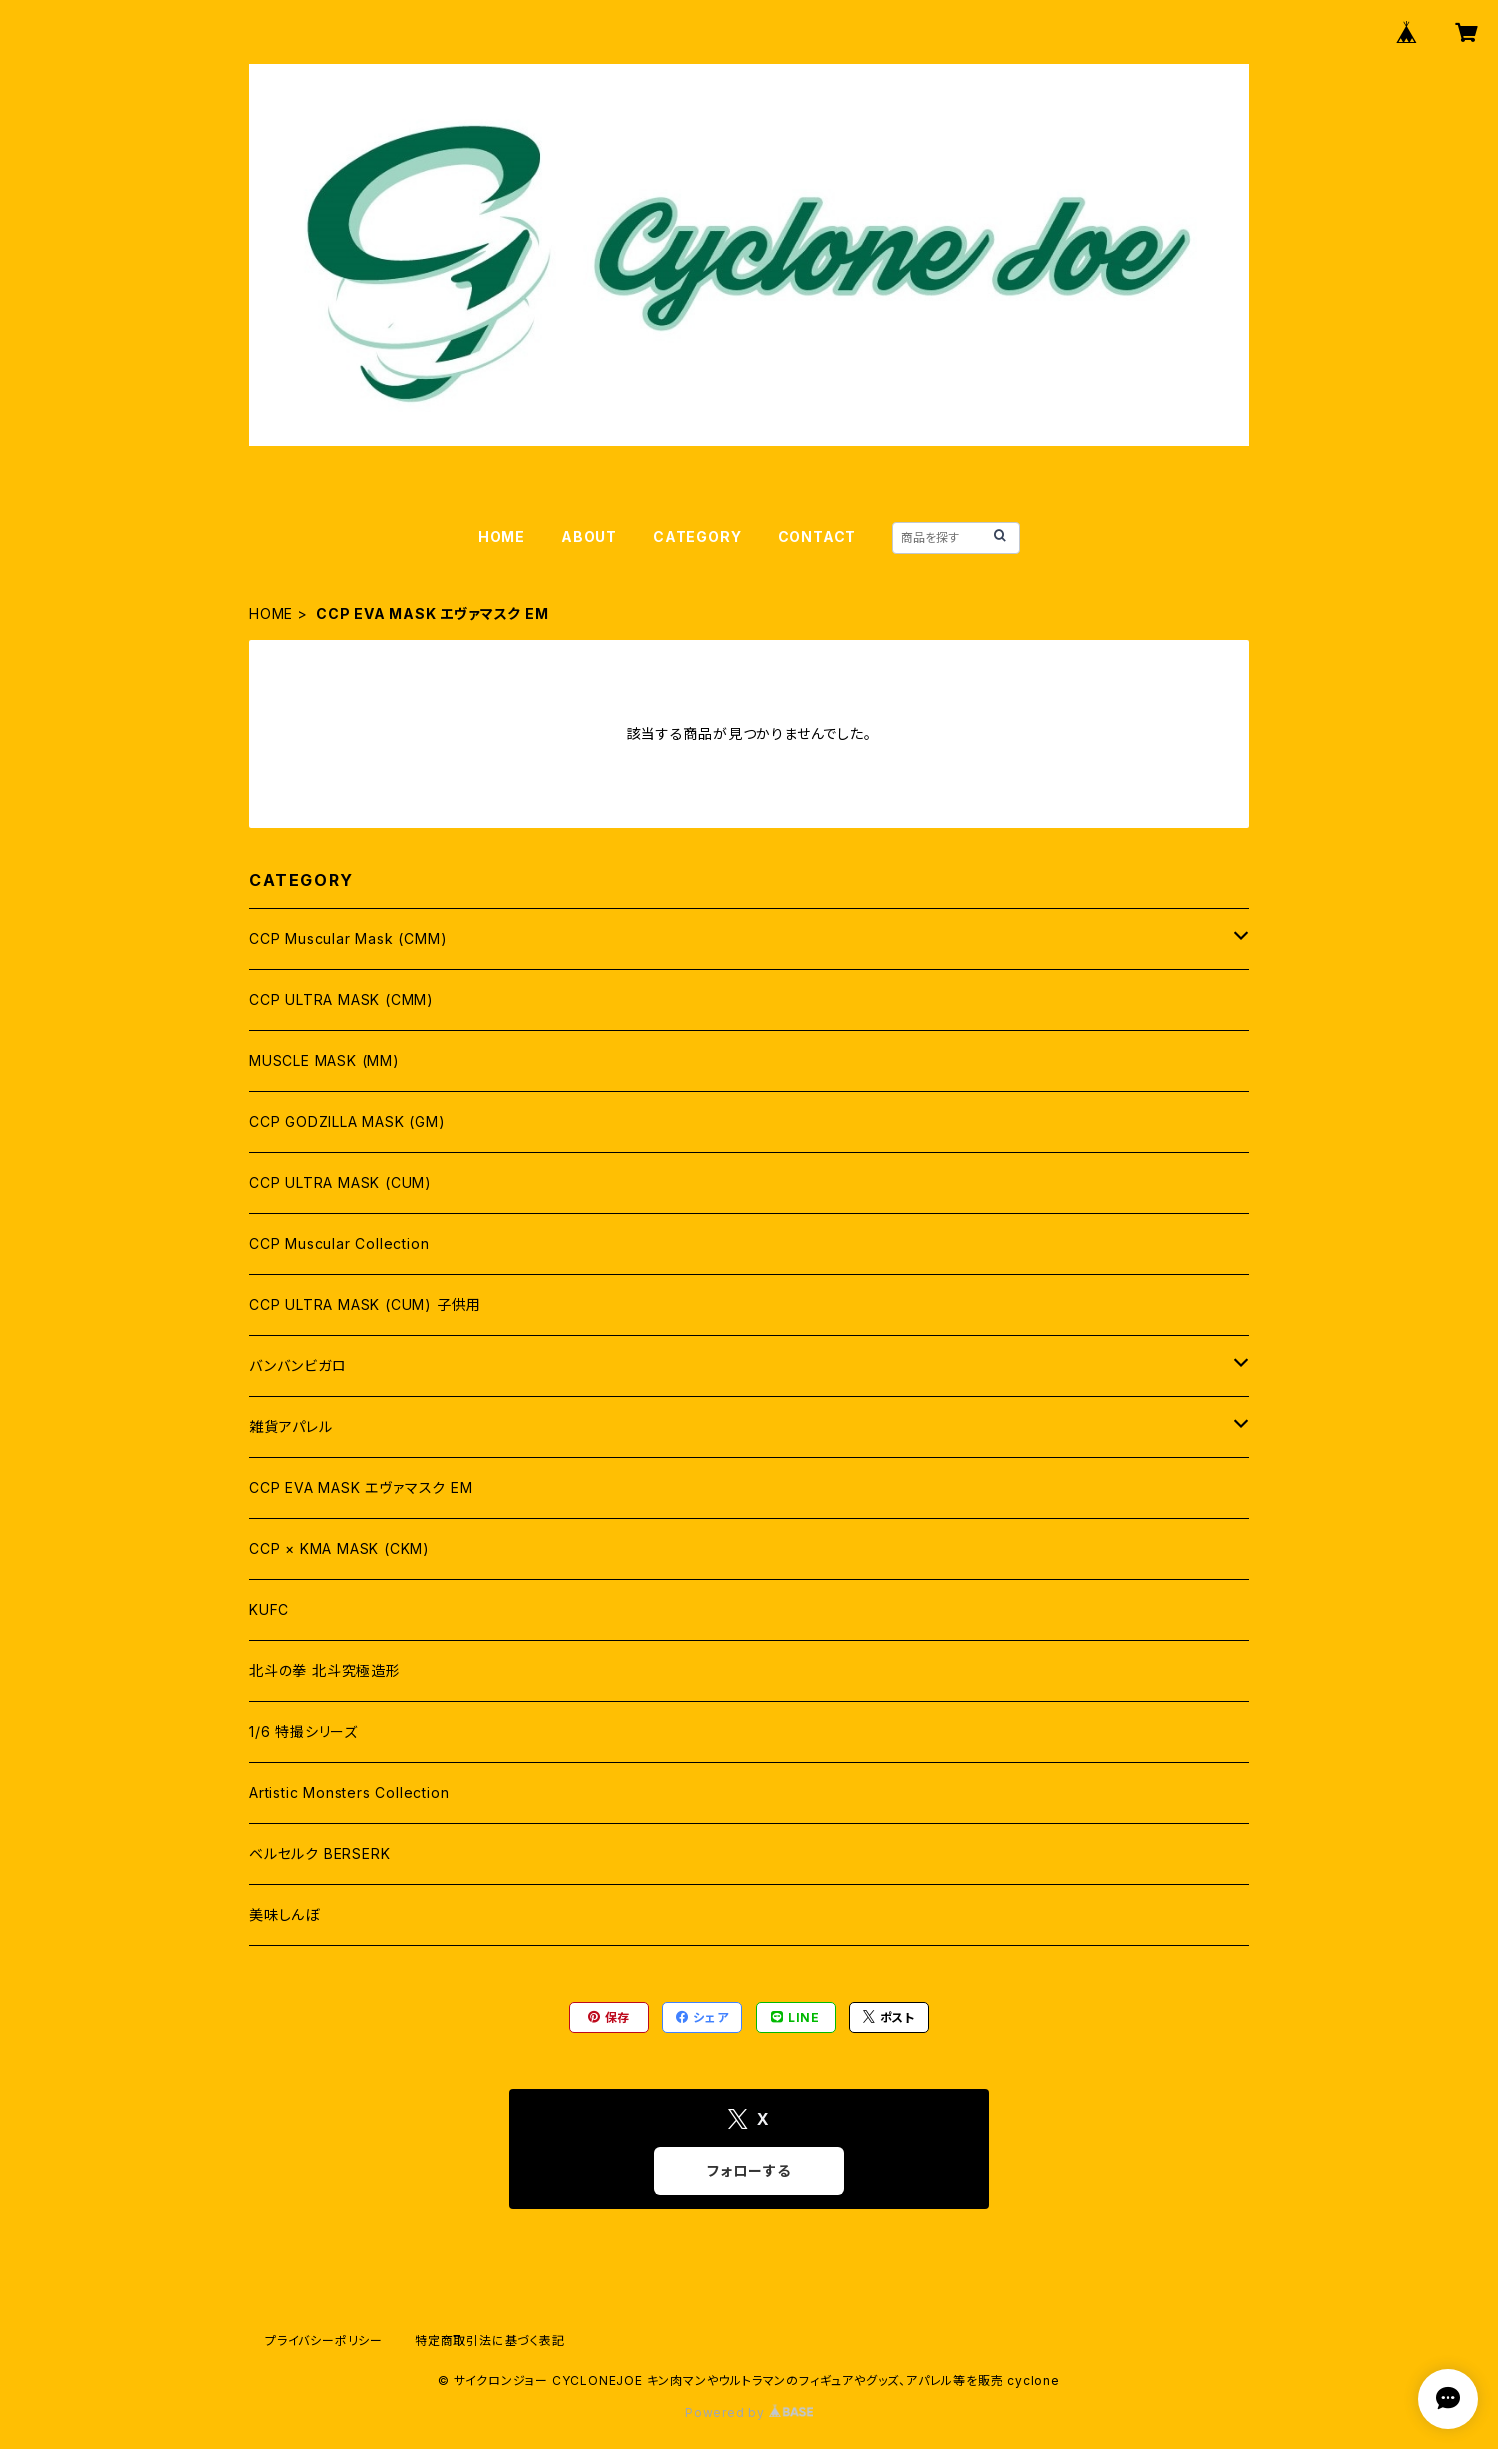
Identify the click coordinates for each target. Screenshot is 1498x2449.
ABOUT (589, 536)
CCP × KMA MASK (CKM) (339, 1548)
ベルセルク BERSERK (319, 1853)
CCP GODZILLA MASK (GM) (347, 1121)
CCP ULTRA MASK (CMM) (341, 999)
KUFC (269, 1609)
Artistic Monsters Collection (349, 1792)
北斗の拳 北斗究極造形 (325, 1670)
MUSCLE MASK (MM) (324, 1060)
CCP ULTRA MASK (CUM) (340, 1182)
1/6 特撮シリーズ (303, 1731)
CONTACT (817, 536)
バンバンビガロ (298, 1365)
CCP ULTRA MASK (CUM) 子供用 (365, 1304)
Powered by (749, 2412)
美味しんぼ (284, 1914)
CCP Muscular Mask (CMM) (348, 938)
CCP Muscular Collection (339, 1243)
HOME (501, 536)
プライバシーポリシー (324, 2340)
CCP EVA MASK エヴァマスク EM (361, 1487)
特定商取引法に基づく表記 (490, 2340)
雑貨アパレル (291, 1426)
